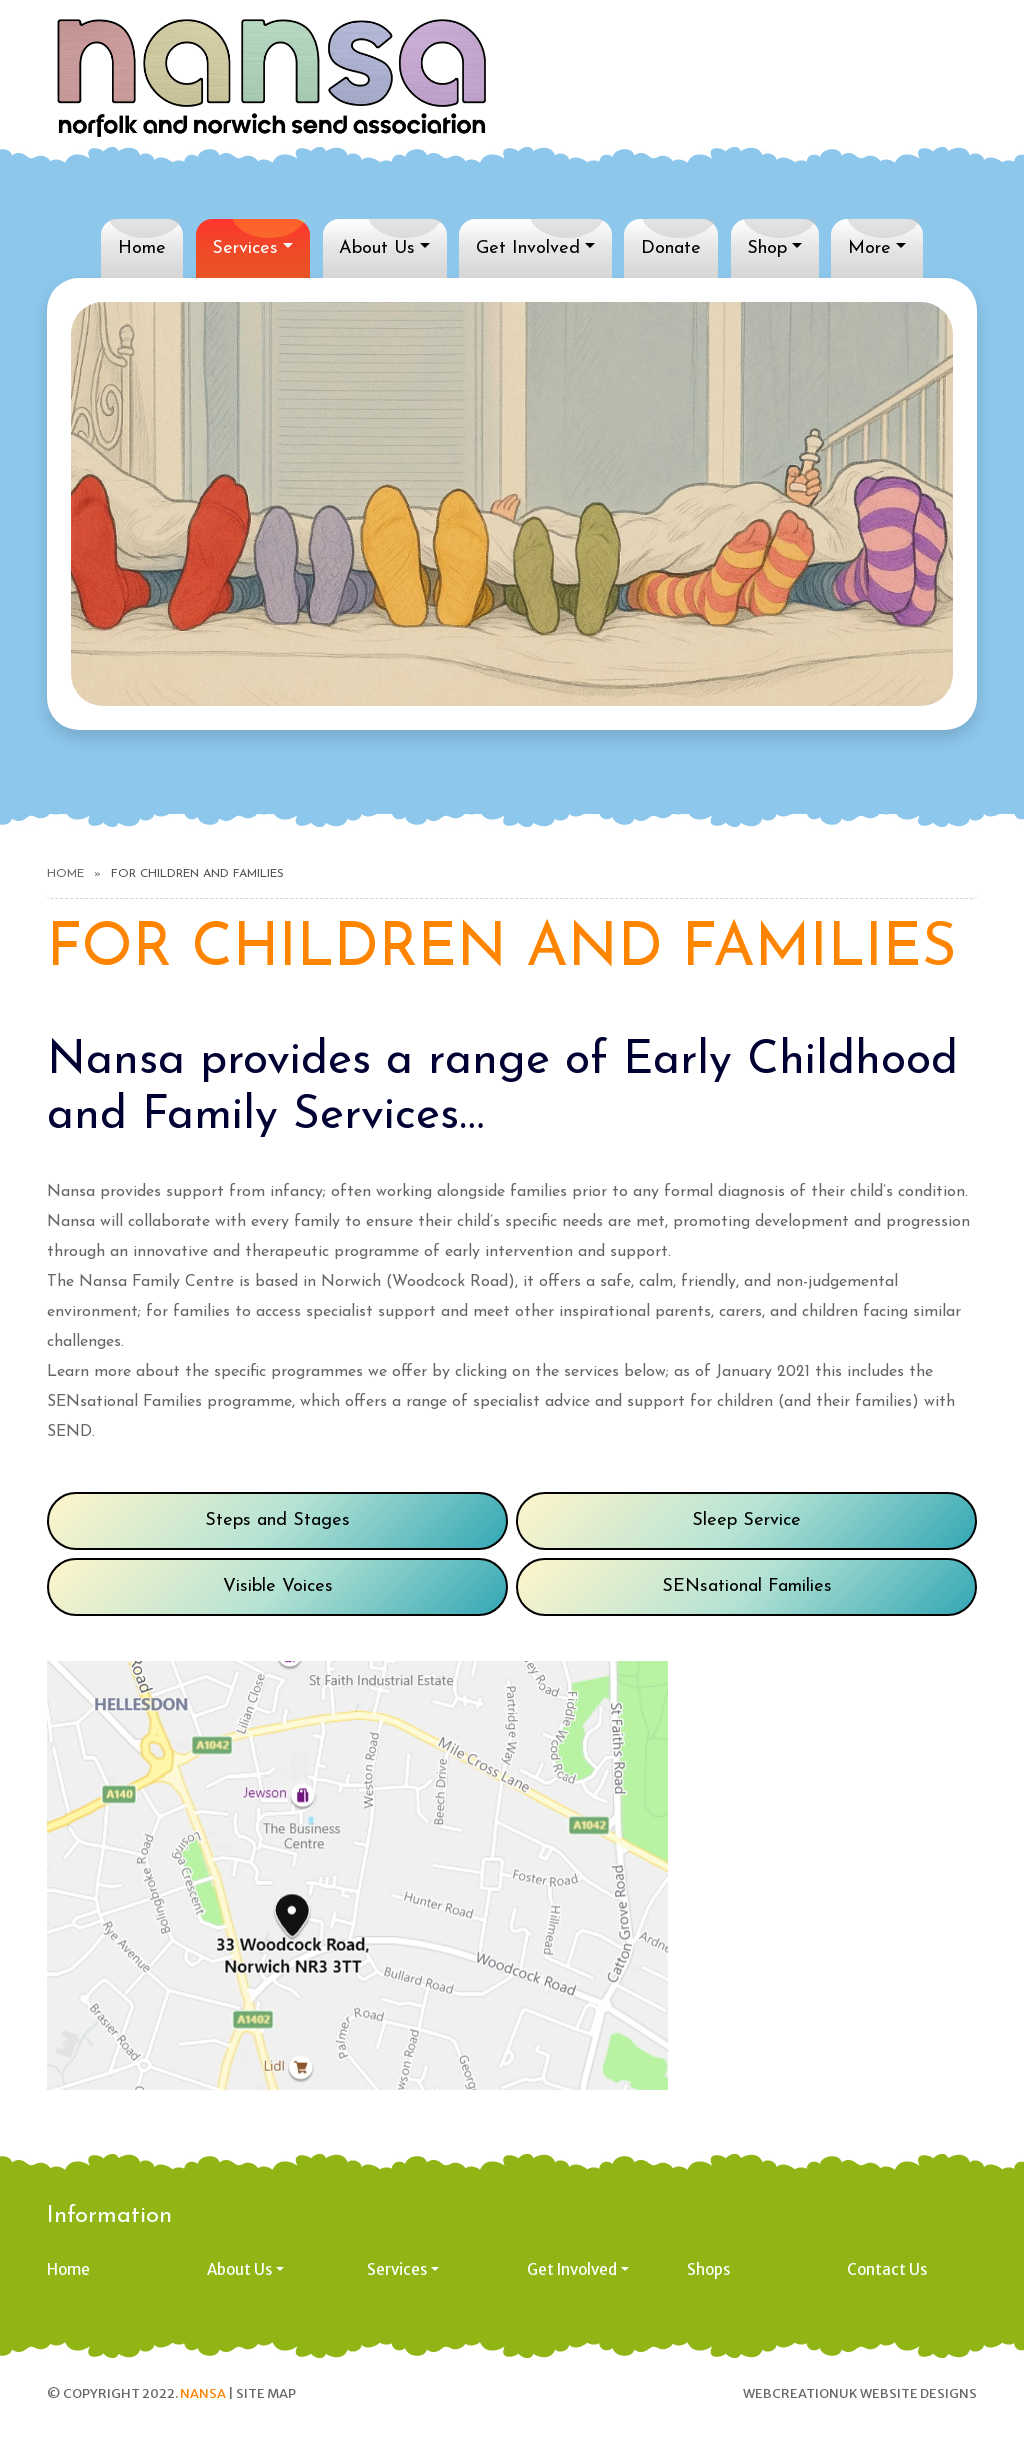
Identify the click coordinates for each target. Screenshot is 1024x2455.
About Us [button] (239, 2269)
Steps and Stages (277, 1520)
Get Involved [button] (572, 2269)
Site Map (266, 2393)
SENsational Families (747, 1586)
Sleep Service (746, 1520)
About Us (377, 248)
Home (142, 248)
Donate (671, 248)
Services (245, 248)
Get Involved (528, 248)
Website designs (918, 2393)
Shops (708, 2269)
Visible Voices (278, 1586)
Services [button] (397, 2269)
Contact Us (887, 2269)
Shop (767, 248)
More (869, 248)
